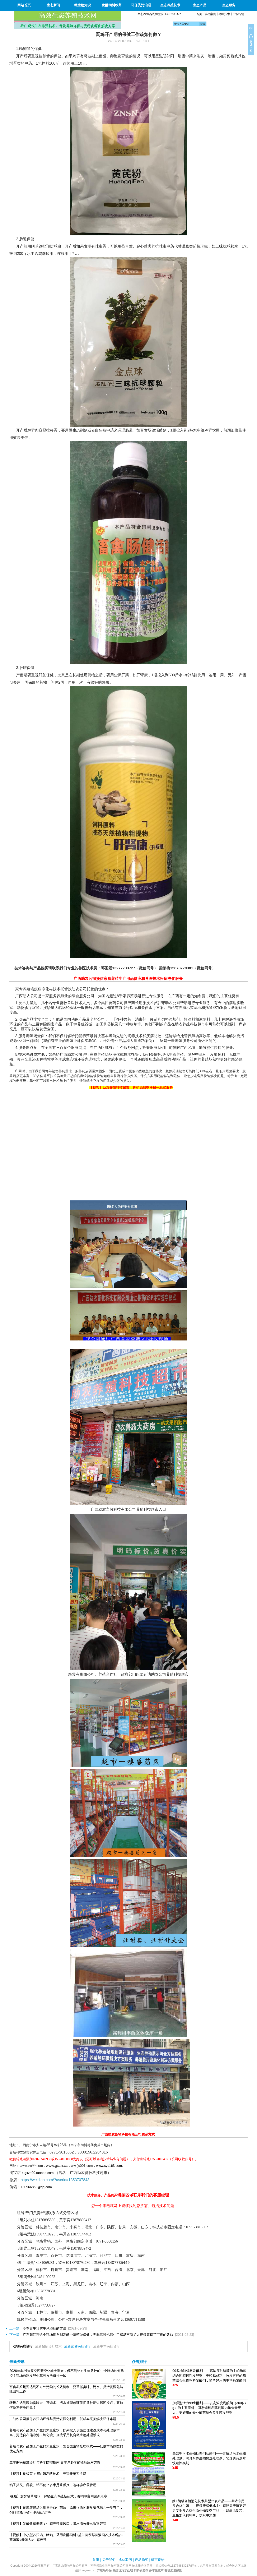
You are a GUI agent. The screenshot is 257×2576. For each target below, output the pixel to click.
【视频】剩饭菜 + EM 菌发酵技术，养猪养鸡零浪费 (47, 2473)
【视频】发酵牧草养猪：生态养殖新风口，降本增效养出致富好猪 (57, 2523)
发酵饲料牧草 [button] (112, 5)
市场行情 (238, 14)
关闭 (250, 28)
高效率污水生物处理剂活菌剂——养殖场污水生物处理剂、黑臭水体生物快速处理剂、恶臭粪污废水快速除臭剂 (209, 2458)
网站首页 (24, 5)
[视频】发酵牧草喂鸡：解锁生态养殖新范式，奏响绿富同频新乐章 (58, 2496)
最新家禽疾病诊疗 (77, 2346)
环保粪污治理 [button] (141, 5)
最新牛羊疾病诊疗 (106, 2346)
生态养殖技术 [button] (170, 5)
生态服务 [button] (228, 5)
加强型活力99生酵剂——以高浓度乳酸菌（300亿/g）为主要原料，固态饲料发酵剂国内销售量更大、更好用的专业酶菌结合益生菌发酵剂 (209, 2407)
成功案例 (210, 14)
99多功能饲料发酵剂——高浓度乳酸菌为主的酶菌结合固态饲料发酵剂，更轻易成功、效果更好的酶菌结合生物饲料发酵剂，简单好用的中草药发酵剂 (209, 2375)
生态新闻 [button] (53, 5)
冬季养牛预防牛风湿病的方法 (44, 2328)
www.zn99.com (31, 2166)
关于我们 (109, 2560)
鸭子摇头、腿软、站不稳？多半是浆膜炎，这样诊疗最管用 (52, 2485)
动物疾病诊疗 (23, 2346)
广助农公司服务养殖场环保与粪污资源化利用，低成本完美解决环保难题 (62, 2419)
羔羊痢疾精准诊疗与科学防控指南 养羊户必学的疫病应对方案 (55, 2462)
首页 (199, 14)
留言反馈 (157, 2560)
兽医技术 (224, 14)
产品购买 (141, 2560)
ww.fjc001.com (82, 2166)
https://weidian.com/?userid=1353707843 (55, 2180)
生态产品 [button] (199, 5)
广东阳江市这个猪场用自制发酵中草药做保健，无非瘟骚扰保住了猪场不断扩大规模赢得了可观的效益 (98, 2334)
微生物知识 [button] (82, 5)
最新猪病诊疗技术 (48, 2346)
